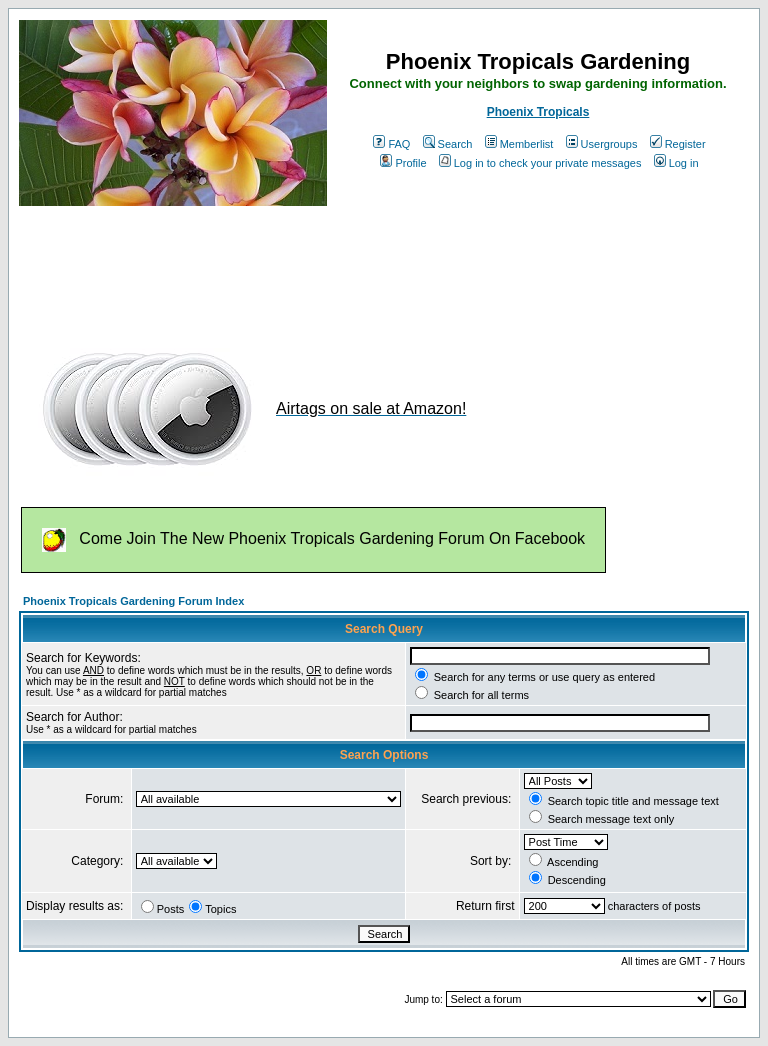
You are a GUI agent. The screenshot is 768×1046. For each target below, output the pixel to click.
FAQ (391, 144)
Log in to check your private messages (540, 163)
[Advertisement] (383, 268)
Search (448, 144)
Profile (403, 163)
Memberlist (519, 144)
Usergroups (602, 144)
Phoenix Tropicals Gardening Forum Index (133, 601)
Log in (676, 163)
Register (678, 144)
